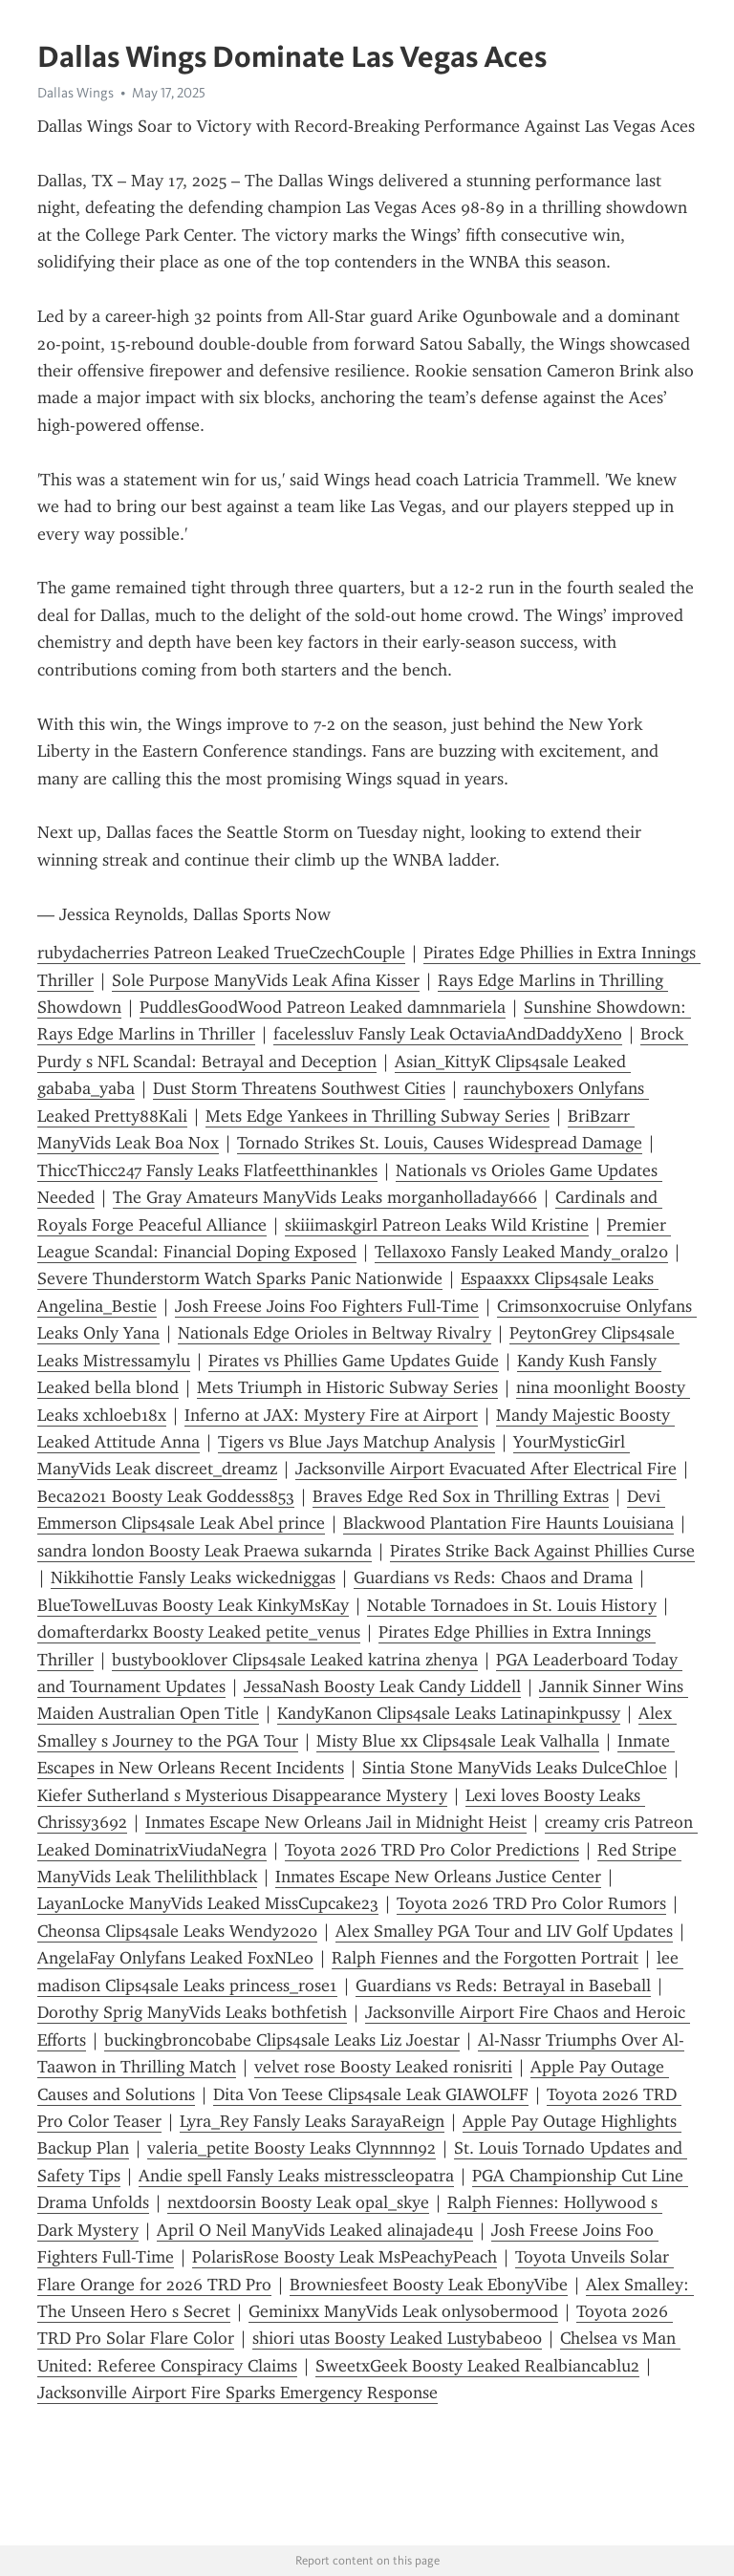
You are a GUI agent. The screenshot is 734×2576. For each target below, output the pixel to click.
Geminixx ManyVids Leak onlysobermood (403, 2311)
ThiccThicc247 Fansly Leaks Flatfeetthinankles (207, 1170)
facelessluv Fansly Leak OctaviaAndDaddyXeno (447, 1033)
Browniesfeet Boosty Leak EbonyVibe (429, 2284)
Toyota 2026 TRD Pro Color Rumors (531, 1903)
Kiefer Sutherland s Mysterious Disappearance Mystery (242, 1795)
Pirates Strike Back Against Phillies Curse (542, 1550)
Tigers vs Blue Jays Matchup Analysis (356, 1441)
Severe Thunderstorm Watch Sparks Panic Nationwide (240, 1278)
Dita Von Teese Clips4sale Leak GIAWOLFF (371, 2094)
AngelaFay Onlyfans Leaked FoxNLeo (175, 1957)
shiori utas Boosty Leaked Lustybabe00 (397, 2338)
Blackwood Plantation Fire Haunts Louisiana (508, 1523)
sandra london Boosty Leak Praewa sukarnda (204, 1550)
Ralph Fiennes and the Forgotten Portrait (485, 1957)
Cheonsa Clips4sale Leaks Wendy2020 (177, 1931)
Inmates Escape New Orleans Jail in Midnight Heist (336, 1822)
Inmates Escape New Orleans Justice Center (438, 1876)
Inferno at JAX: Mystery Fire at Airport (331, 1415)
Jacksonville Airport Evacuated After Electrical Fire (486, 1468)
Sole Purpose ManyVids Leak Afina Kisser (266, 980)
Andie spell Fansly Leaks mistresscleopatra (296, 2175)
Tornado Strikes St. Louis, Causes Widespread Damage (439, 1142)
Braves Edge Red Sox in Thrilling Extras (461, 1496)
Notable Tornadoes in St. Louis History (512, 1605)
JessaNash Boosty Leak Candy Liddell (382, 1686)
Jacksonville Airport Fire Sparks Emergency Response (237, 2392)
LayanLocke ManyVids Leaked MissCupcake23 (207, 1903)
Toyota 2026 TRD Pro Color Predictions (432, 1849)
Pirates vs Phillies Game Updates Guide (353, 1360)
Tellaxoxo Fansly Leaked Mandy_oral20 (521, 1251)
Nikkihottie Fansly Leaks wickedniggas (193, 1577)
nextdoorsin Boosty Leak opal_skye (298, 2202)
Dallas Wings (75, 92)
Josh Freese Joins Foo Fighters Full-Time (327, 1306)
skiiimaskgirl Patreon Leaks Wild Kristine (437, 1224)
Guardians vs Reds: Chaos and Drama (493, 1577)
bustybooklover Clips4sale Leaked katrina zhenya (295, 1659)
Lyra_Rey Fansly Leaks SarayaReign (312, 2121)
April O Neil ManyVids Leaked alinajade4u (315, 2230)
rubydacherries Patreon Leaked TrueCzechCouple (221, 952)
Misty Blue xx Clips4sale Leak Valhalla (457, 1740)
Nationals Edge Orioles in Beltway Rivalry (334, 1332)
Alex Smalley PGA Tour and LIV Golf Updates (504, 1931)
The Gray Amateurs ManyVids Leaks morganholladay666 (325, 1197)
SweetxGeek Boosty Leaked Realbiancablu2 (477, 2365)
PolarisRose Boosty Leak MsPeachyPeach (344, 2256)
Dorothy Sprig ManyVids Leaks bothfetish (192, 2012)
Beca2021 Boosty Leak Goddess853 (165, 1496)
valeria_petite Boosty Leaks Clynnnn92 (291, 2147)
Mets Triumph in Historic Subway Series (347, 1387)
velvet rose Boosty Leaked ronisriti (383, 2066)
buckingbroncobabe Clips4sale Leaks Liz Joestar (282, 2039)
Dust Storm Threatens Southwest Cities (299, 1088)
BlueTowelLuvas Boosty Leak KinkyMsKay (193, 1605)
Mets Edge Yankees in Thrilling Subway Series (377, 1116)
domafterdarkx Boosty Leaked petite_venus (198, 1631)
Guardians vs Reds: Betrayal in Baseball (503, 1985)
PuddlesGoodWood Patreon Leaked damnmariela (323, 1007)
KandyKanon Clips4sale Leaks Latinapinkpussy (448, 1713)
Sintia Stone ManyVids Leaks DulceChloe (514, 1767)
